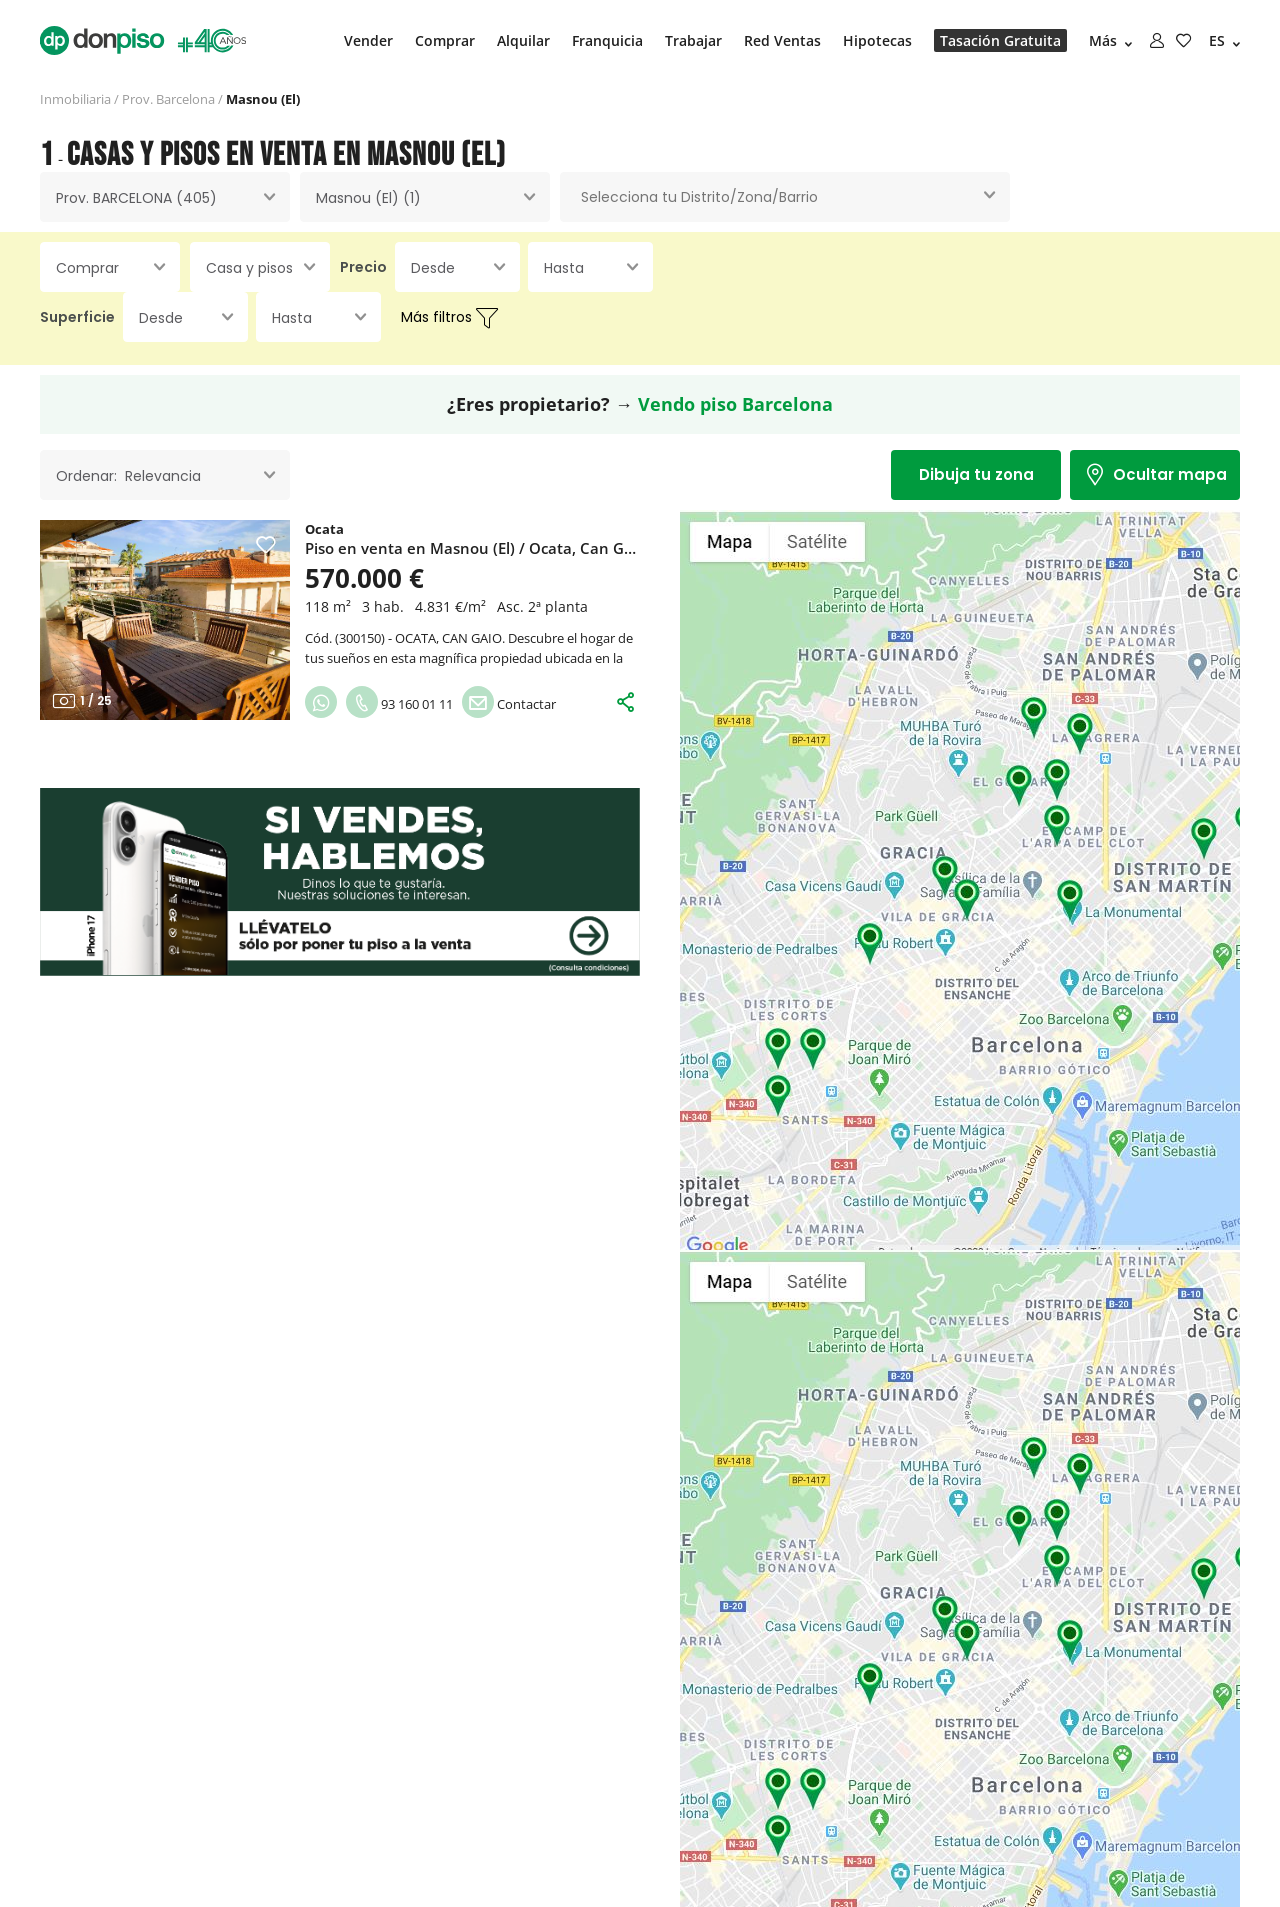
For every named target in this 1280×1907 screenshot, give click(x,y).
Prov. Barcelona (168, 99)
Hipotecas (877, 40)
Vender (368, 40)
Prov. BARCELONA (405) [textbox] (136, 198)
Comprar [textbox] (87, 268)
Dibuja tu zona (976, 474)
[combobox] (165, 197)
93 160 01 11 (399, 704)
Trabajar (693, 40)
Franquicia (607, 40)
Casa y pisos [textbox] (249, 268)
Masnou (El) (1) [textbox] (368, 198)
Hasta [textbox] (564, 268)
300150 (360, 638)
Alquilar (523, 40)
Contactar (509, 704)
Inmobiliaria (75, 99)
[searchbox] (785, 197)
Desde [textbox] (433, 268)
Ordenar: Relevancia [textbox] (128, 476)
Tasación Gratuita (1000, 40)
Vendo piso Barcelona (735, 404)
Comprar (445, 40)
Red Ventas (782, 40)
